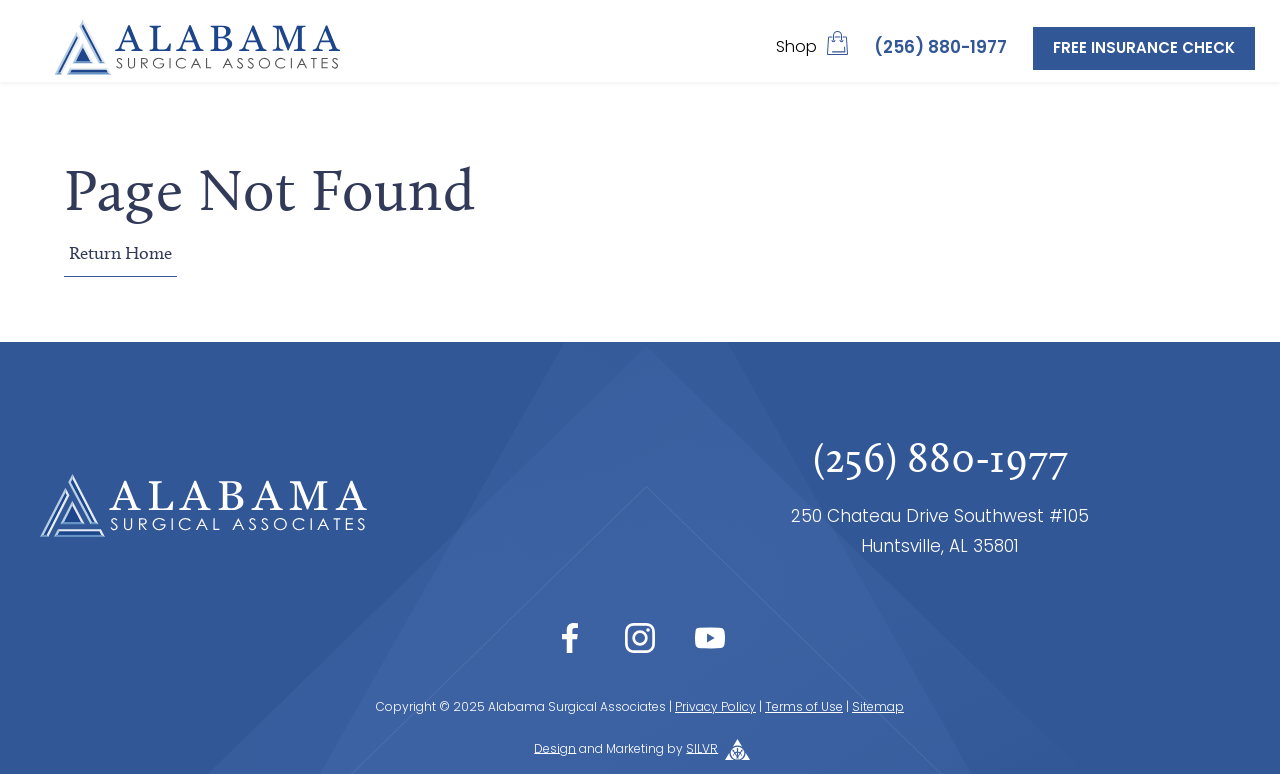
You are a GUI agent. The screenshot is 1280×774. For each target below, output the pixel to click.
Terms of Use (804, 708)
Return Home (120, 253)
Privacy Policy (715, 708)
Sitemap (878, 708)
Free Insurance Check (1144, 49)
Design (555, 749)
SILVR (702, 749)
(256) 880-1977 (940, 48)
